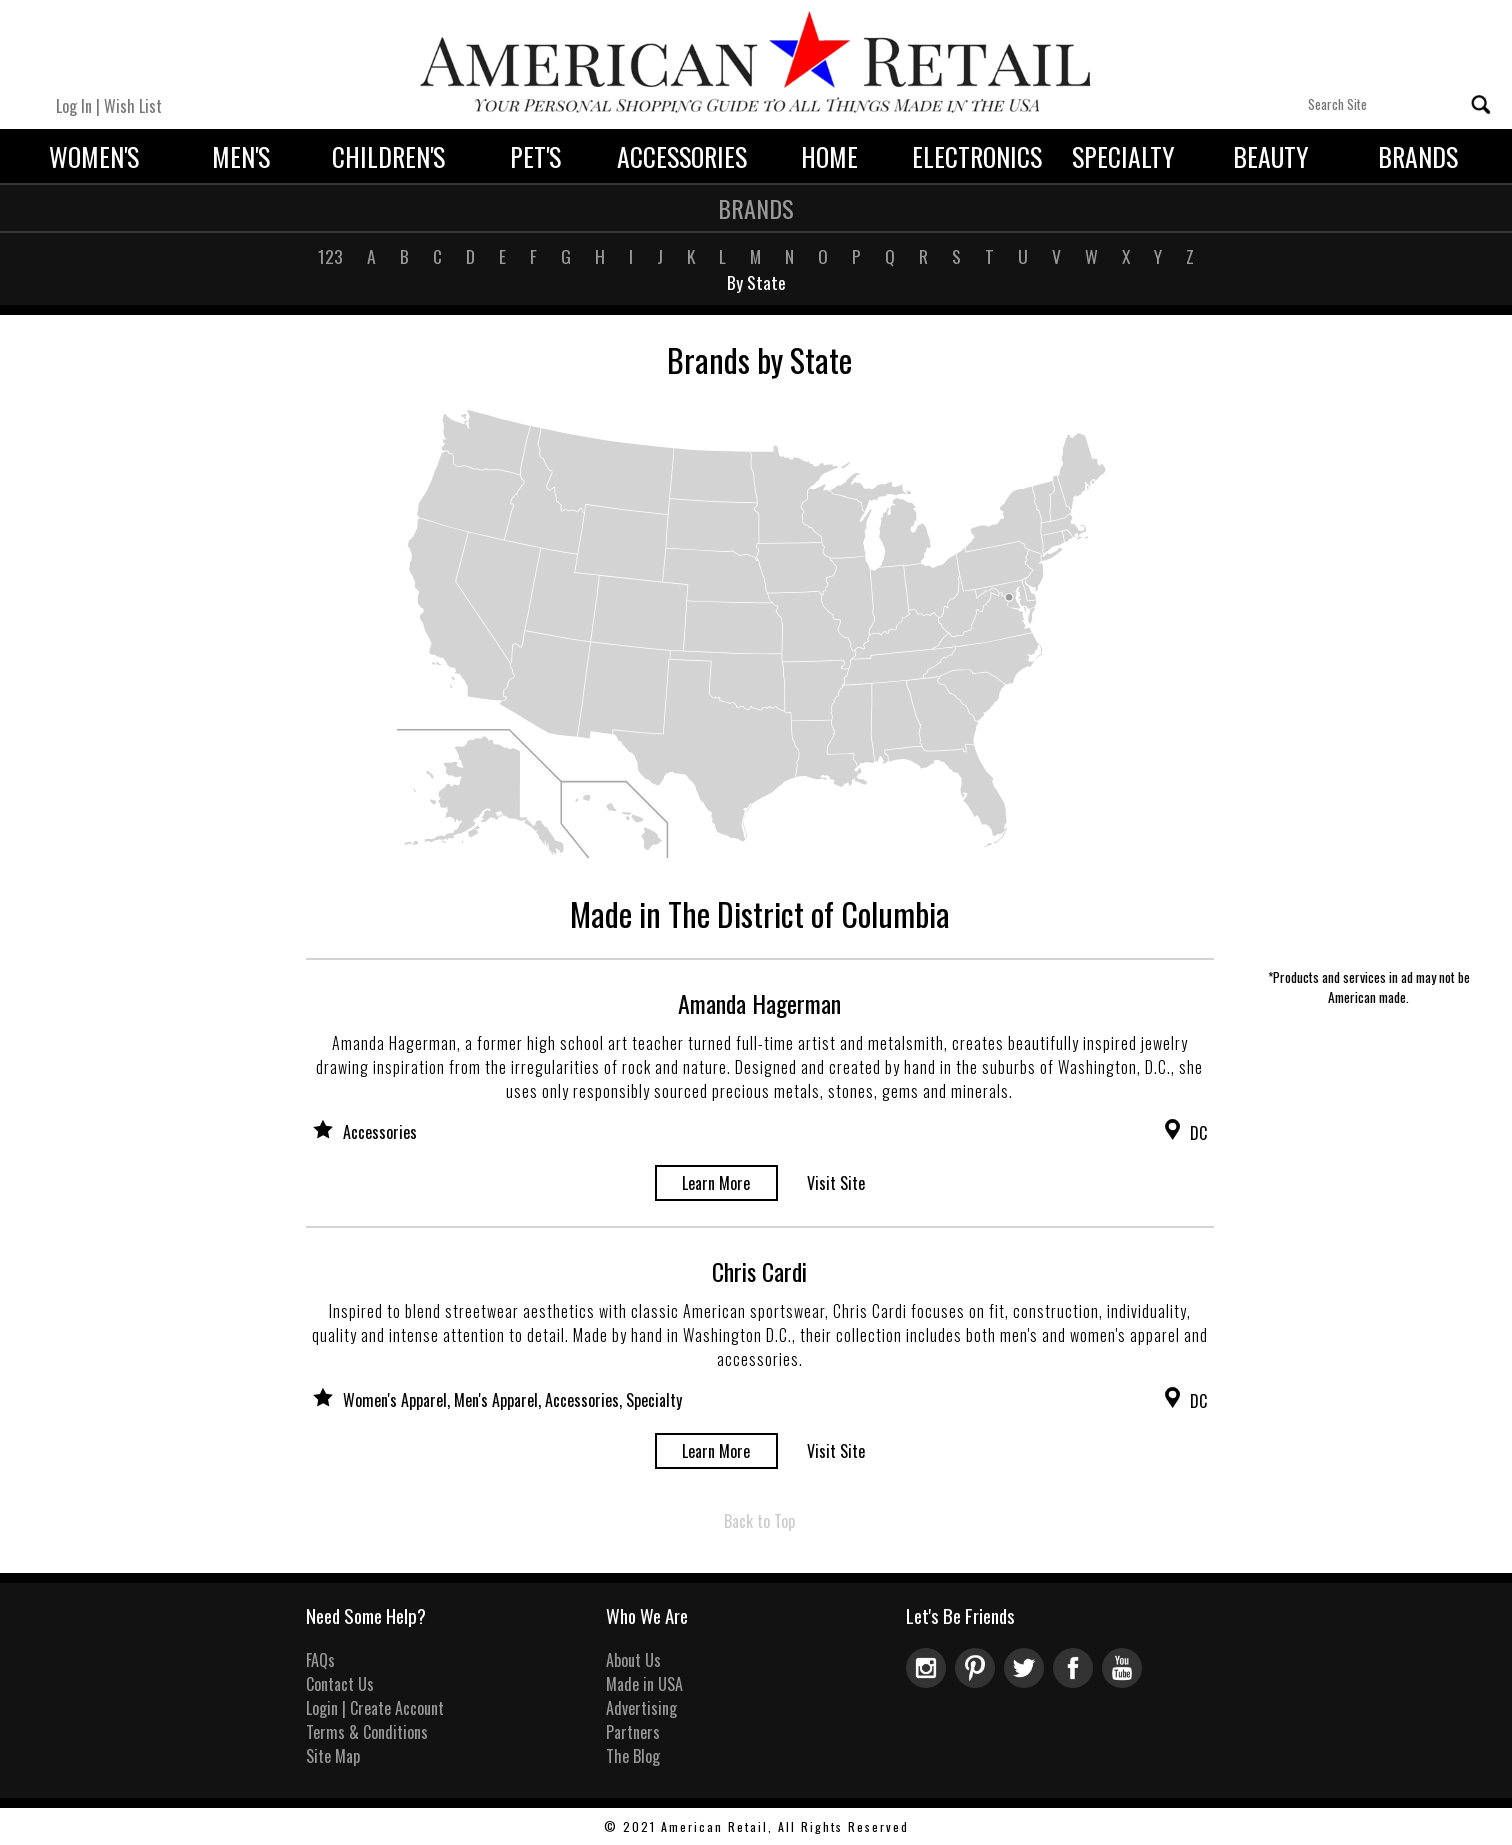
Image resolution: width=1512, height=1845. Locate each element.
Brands (1418, 156)
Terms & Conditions (367, 1732)
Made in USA (644, 1684)
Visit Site (836, 1183)
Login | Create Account (375, 1708)
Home (829, 156)
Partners (633, 1732)
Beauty (1271, 156)
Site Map (333, 1756)
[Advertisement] (1368, 662)
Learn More (716, 1183)
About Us (633, 1660)
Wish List (133, 106)
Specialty (1123, 156)
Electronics (977, 156)
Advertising (641, 1708)
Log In (74, 106)
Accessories (682, 156)
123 (330, 256)
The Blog (633, 1756)
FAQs (320, 1660)
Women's (94, 156)
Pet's (535, 156)
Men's (241, 156)
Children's (388, 156)
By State (756, 282)
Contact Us (340, 1684)
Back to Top (759, 1521)
